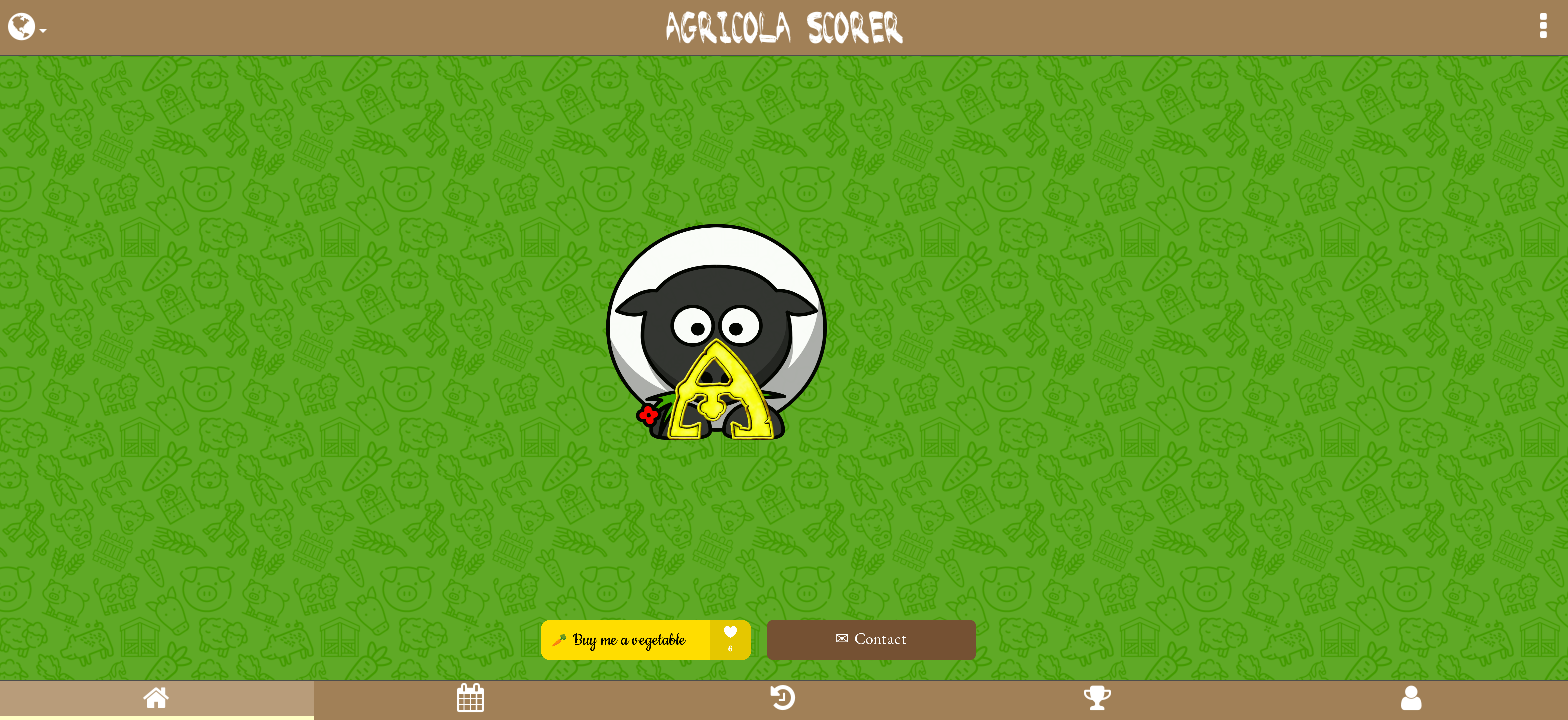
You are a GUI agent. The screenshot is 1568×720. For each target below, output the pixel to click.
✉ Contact (925, 638)
